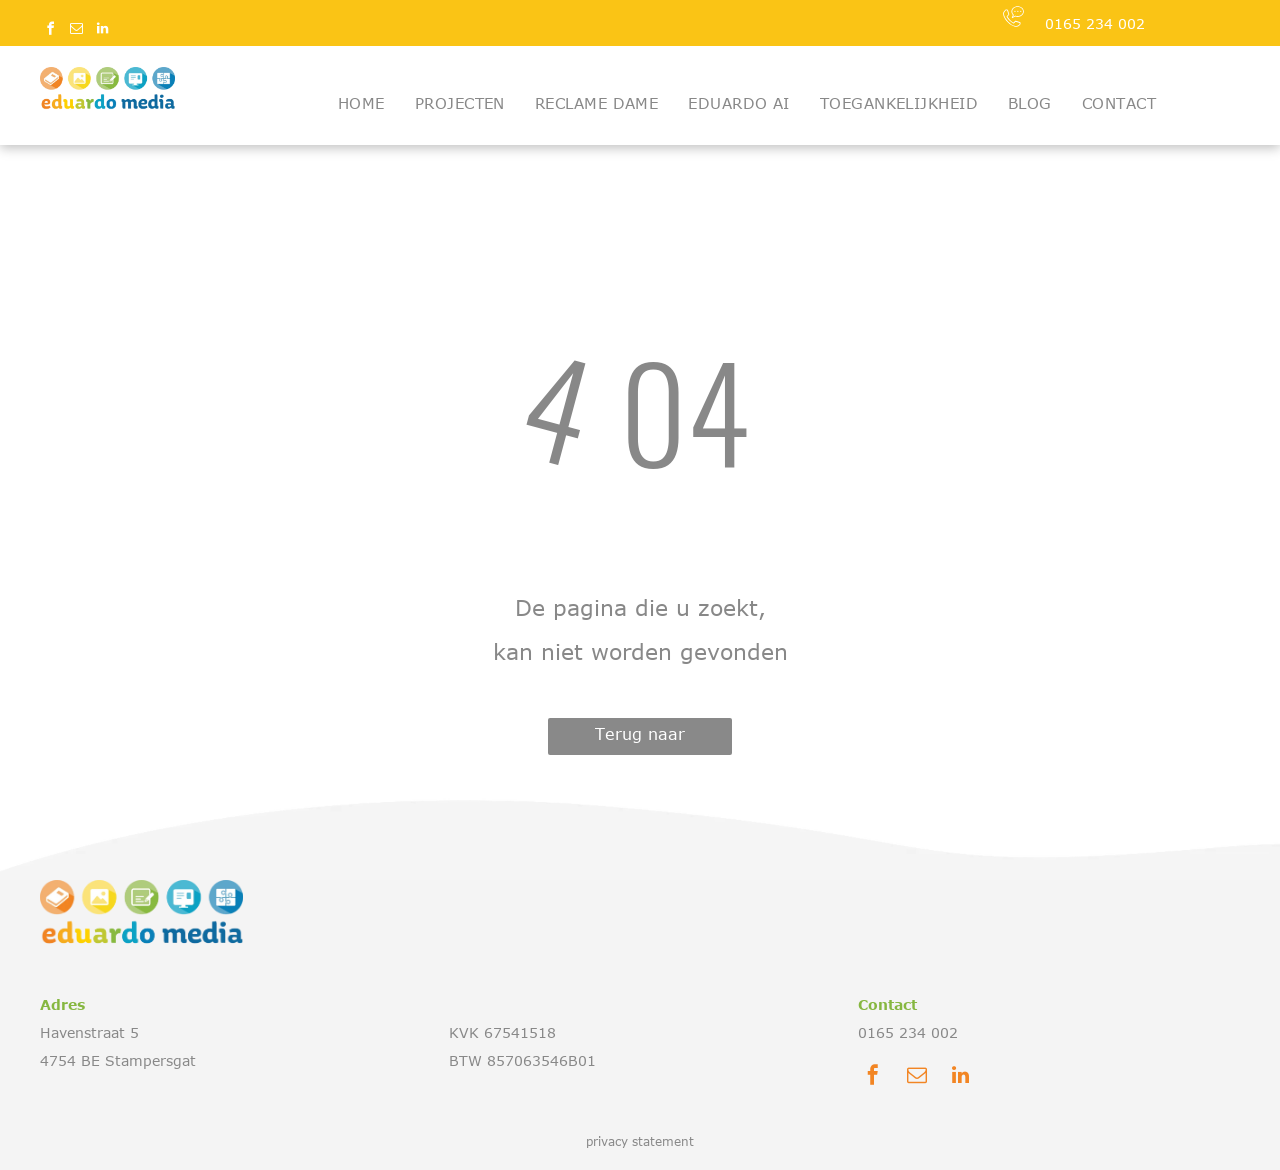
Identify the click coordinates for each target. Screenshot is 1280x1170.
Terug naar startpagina (640, 740)
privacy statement (640, 1141)
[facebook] (50, 31)
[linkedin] (102, 31)
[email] (76, 31)
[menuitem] (361, 103)
